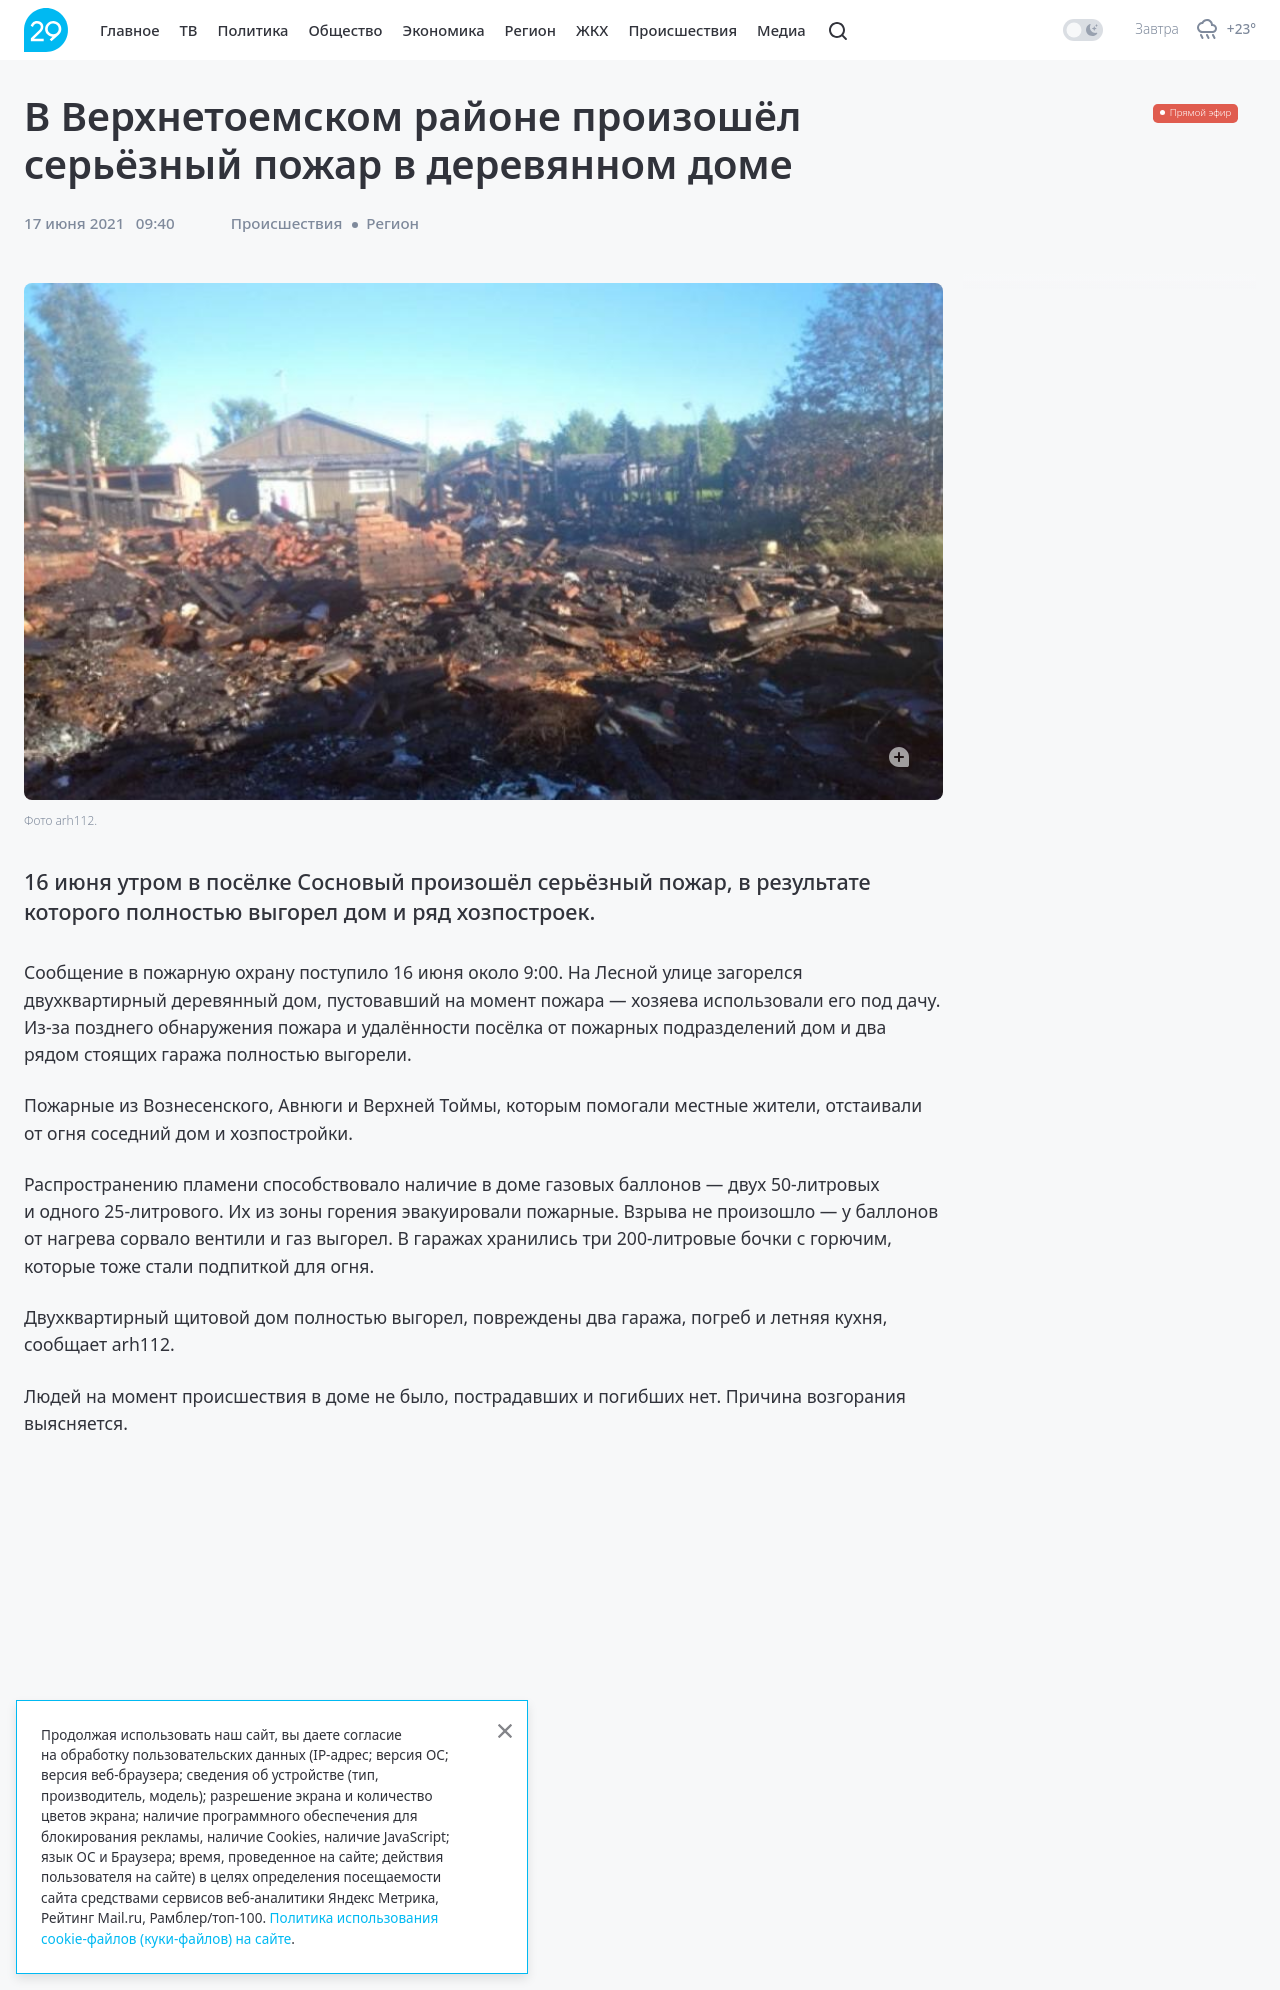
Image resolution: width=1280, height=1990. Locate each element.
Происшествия (682, 30)
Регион (530, 30)
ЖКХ (592, 30)
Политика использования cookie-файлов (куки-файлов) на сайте (239, 1927)
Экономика (444, 30)
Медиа (781, 30)
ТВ (189, 30)
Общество (346, 30)
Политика (253, 30)
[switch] (1083, 30)
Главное (130, 30)
